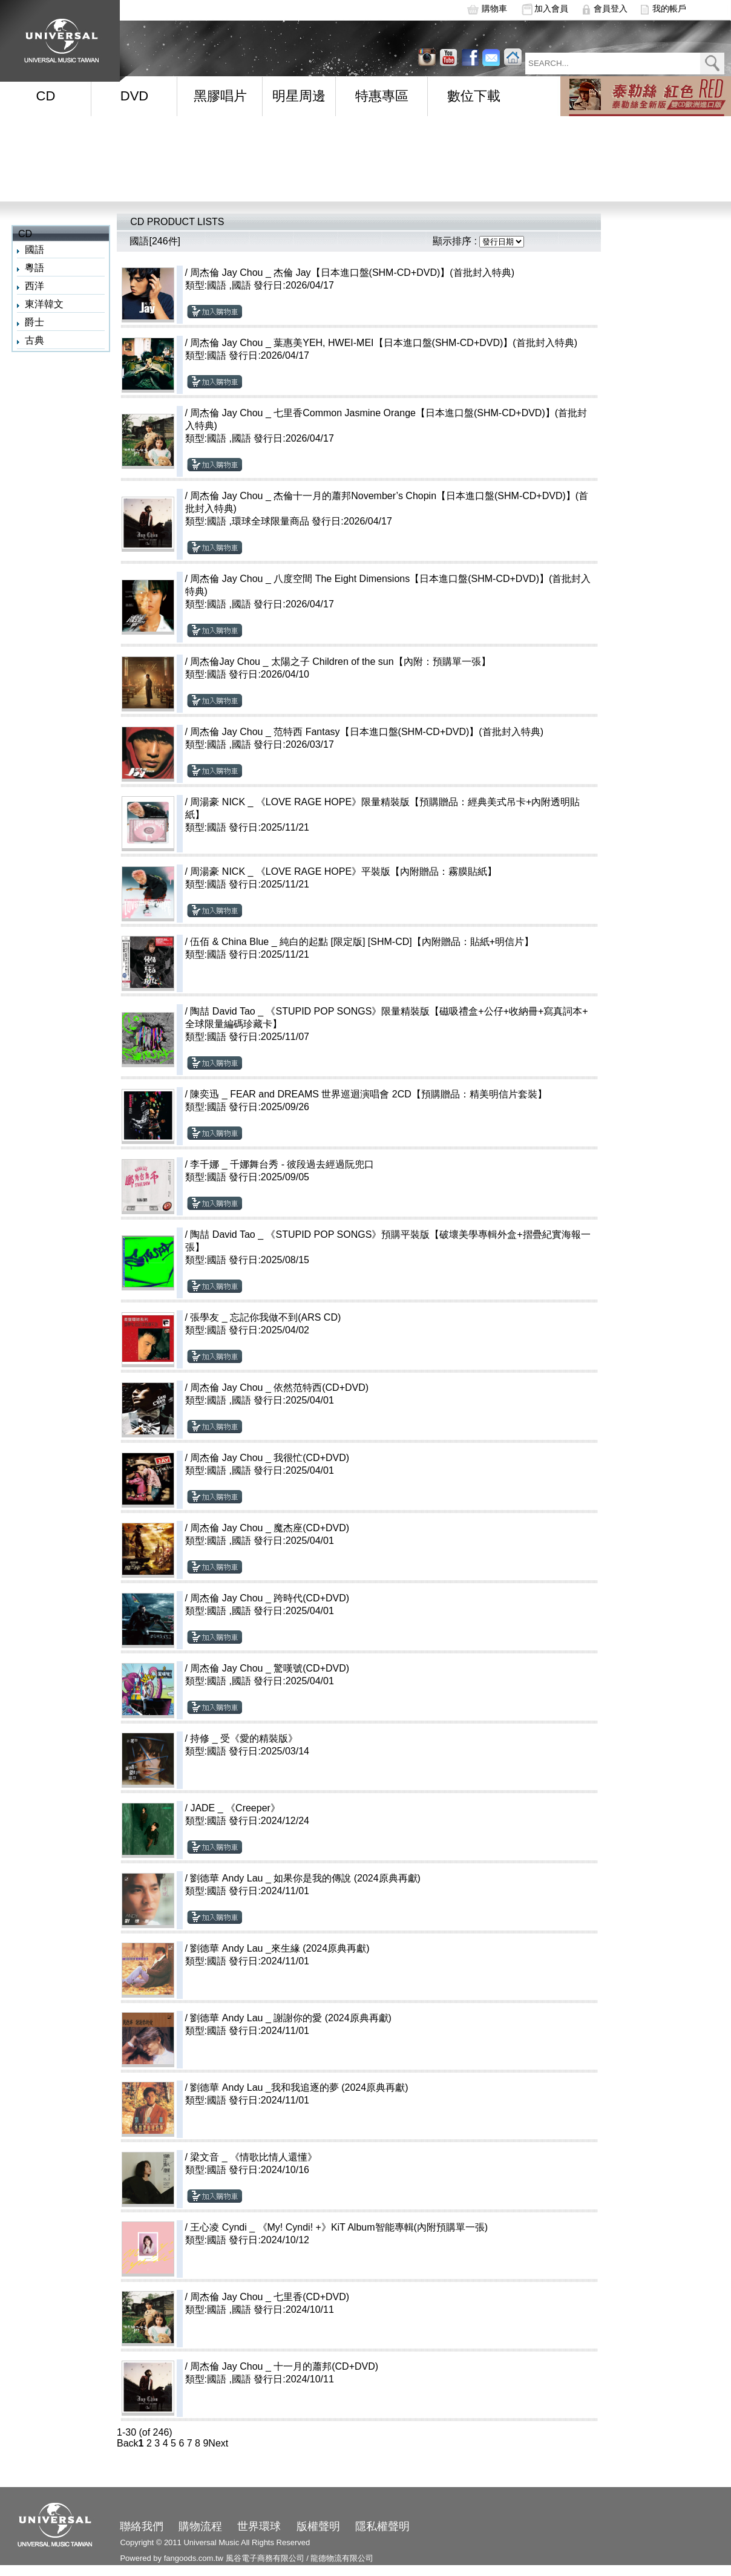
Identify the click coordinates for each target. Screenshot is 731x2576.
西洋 (34, 286)
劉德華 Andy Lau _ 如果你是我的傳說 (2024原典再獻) (305, 1878)
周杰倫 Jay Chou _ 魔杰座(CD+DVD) (269, 1528)
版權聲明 (318, 2526)
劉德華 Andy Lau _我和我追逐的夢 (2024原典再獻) (299, 2087)
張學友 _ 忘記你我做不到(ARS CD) (265, 1317)
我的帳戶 (669, 8)
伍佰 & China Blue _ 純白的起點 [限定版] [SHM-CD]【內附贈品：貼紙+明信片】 (362, 942)
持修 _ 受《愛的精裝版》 (244, 1738)
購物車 (494, 8)
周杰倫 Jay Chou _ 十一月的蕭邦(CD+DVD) (284, 2366)
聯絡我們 (141, 2526)
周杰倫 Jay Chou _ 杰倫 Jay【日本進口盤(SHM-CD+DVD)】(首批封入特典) (352, 272)
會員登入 (611, 8)
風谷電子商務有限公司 (265, 2558)
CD (46, 95)
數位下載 (473, 95)
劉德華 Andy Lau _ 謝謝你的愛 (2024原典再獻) (291, 2018)
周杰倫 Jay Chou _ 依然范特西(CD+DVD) (279, 1387)
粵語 (34, 268)
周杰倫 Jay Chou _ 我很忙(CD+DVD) (269, 1458)
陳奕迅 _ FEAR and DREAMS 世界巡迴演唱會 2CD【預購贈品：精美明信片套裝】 (368, 1094)
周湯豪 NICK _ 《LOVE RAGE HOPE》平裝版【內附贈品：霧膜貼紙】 (343, 871)
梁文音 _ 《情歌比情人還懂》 (253, 2157)
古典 (34, 340)
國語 (34, 249)
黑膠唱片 (220, 95)
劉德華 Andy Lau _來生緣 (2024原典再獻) (279, 1948)
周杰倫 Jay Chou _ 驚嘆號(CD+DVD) (269, 1668)
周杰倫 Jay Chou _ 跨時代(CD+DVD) (269, 1598)
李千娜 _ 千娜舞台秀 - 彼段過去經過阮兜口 (282, 1164)
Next (218, 2443)
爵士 (34, 322)
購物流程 (200, 2526)
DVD (134, 95)
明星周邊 (299, 95)
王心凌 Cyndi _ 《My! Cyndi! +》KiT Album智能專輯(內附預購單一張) (339, 2227)
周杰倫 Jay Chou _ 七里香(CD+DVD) (269, 2297)
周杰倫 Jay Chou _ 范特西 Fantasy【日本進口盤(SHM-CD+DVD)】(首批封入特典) (366, 732)
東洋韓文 (44, 304)
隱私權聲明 (382, 2526)
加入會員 (551, 8)
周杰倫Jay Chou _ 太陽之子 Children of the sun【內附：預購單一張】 (340, 661)
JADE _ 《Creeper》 (235, 1808)
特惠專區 (381, 95)
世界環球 (259, 2526)
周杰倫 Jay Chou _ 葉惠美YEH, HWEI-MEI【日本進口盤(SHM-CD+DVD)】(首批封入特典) (383, 343)
